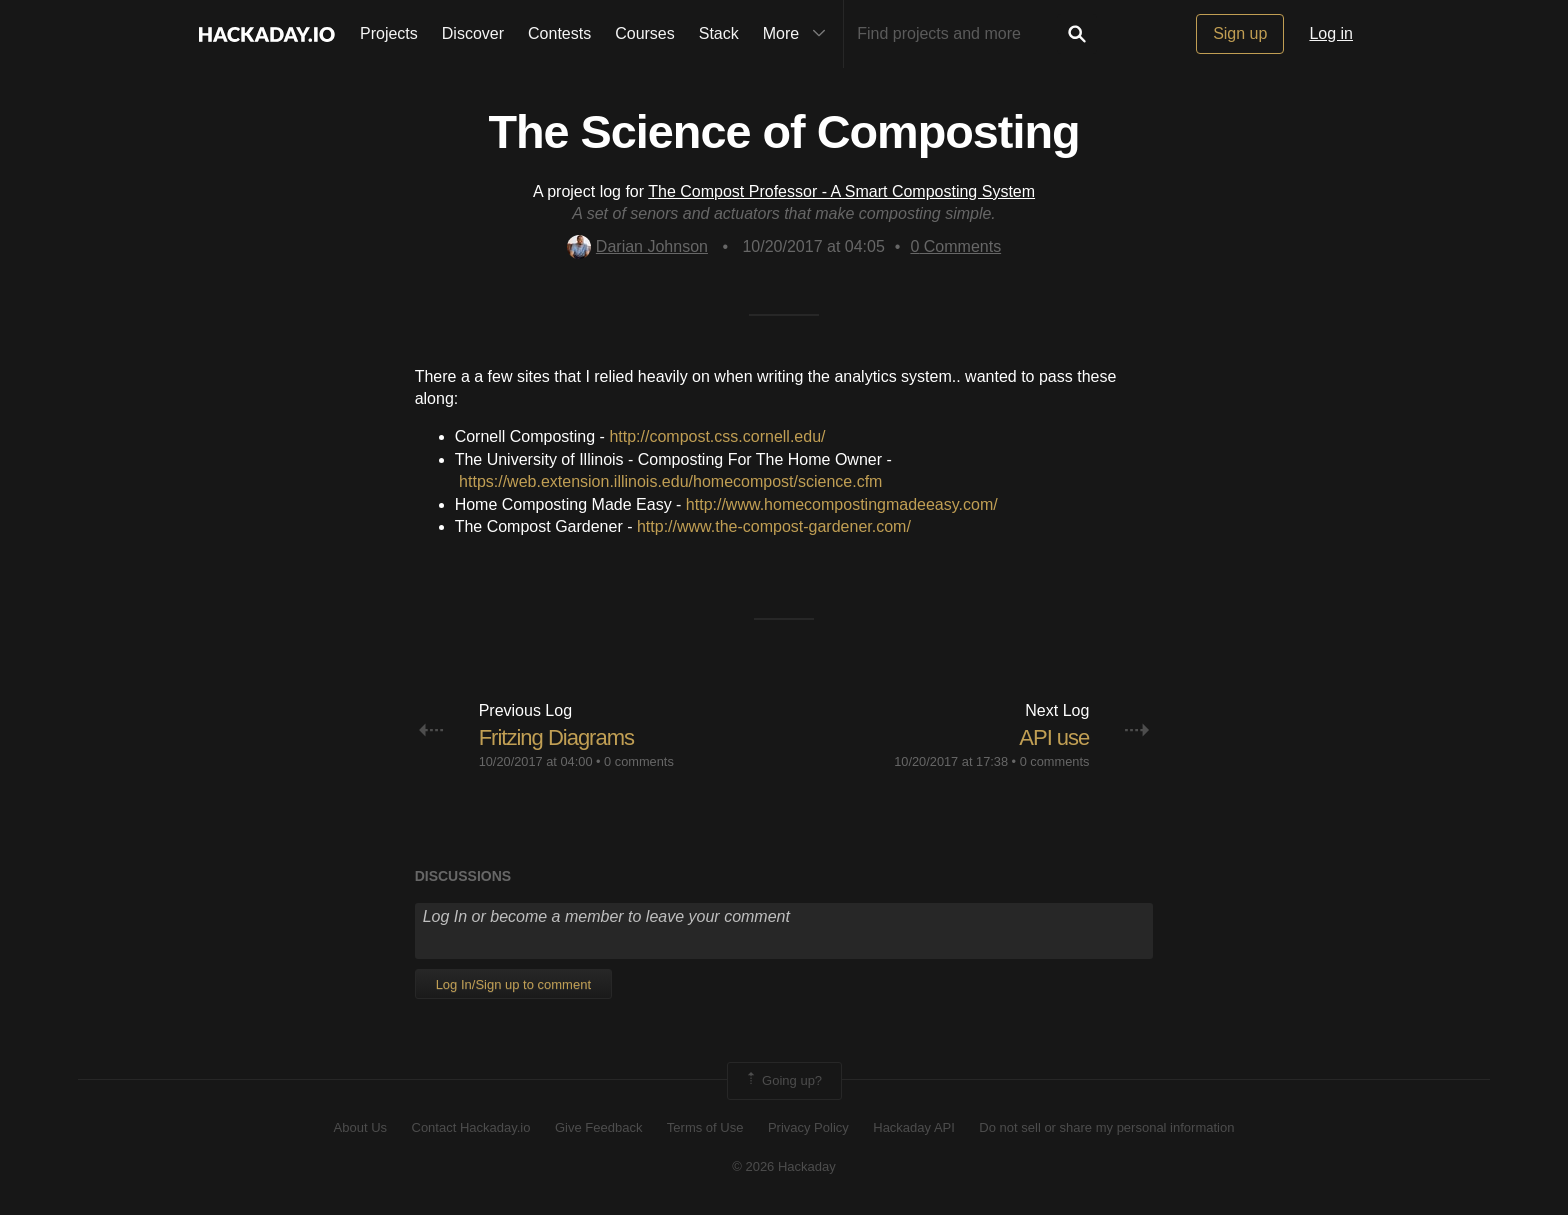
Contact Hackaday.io (471, 1127)
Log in (1331, 33)
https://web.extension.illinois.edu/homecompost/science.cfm (670, 481)
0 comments (639, 761)
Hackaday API (914, 1127)
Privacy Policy (808, 1127)
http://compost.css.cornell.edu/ (717, 436)
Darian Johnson (637, 246)
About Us (360, 1127)
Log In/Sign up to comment (513, 984)
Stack (719, 33)
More (799, 34)
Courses (645, 33)
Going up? (783, 1081)
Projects (389, 33)
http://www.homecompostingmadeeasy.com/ (842, 504)
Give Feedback (598, 1127)
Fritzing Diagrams (556, 737)
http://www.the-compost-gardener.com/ (774, 526)
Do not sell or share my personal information (1106, 1127)
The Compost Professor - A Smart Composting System (841, 191)
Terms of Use (705, 1127)
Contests (559, 33)
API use (1054, 737)
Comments (955, 246)
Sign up (1240, 33)
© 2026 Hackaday (784, 1166)
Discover (473, 33)
